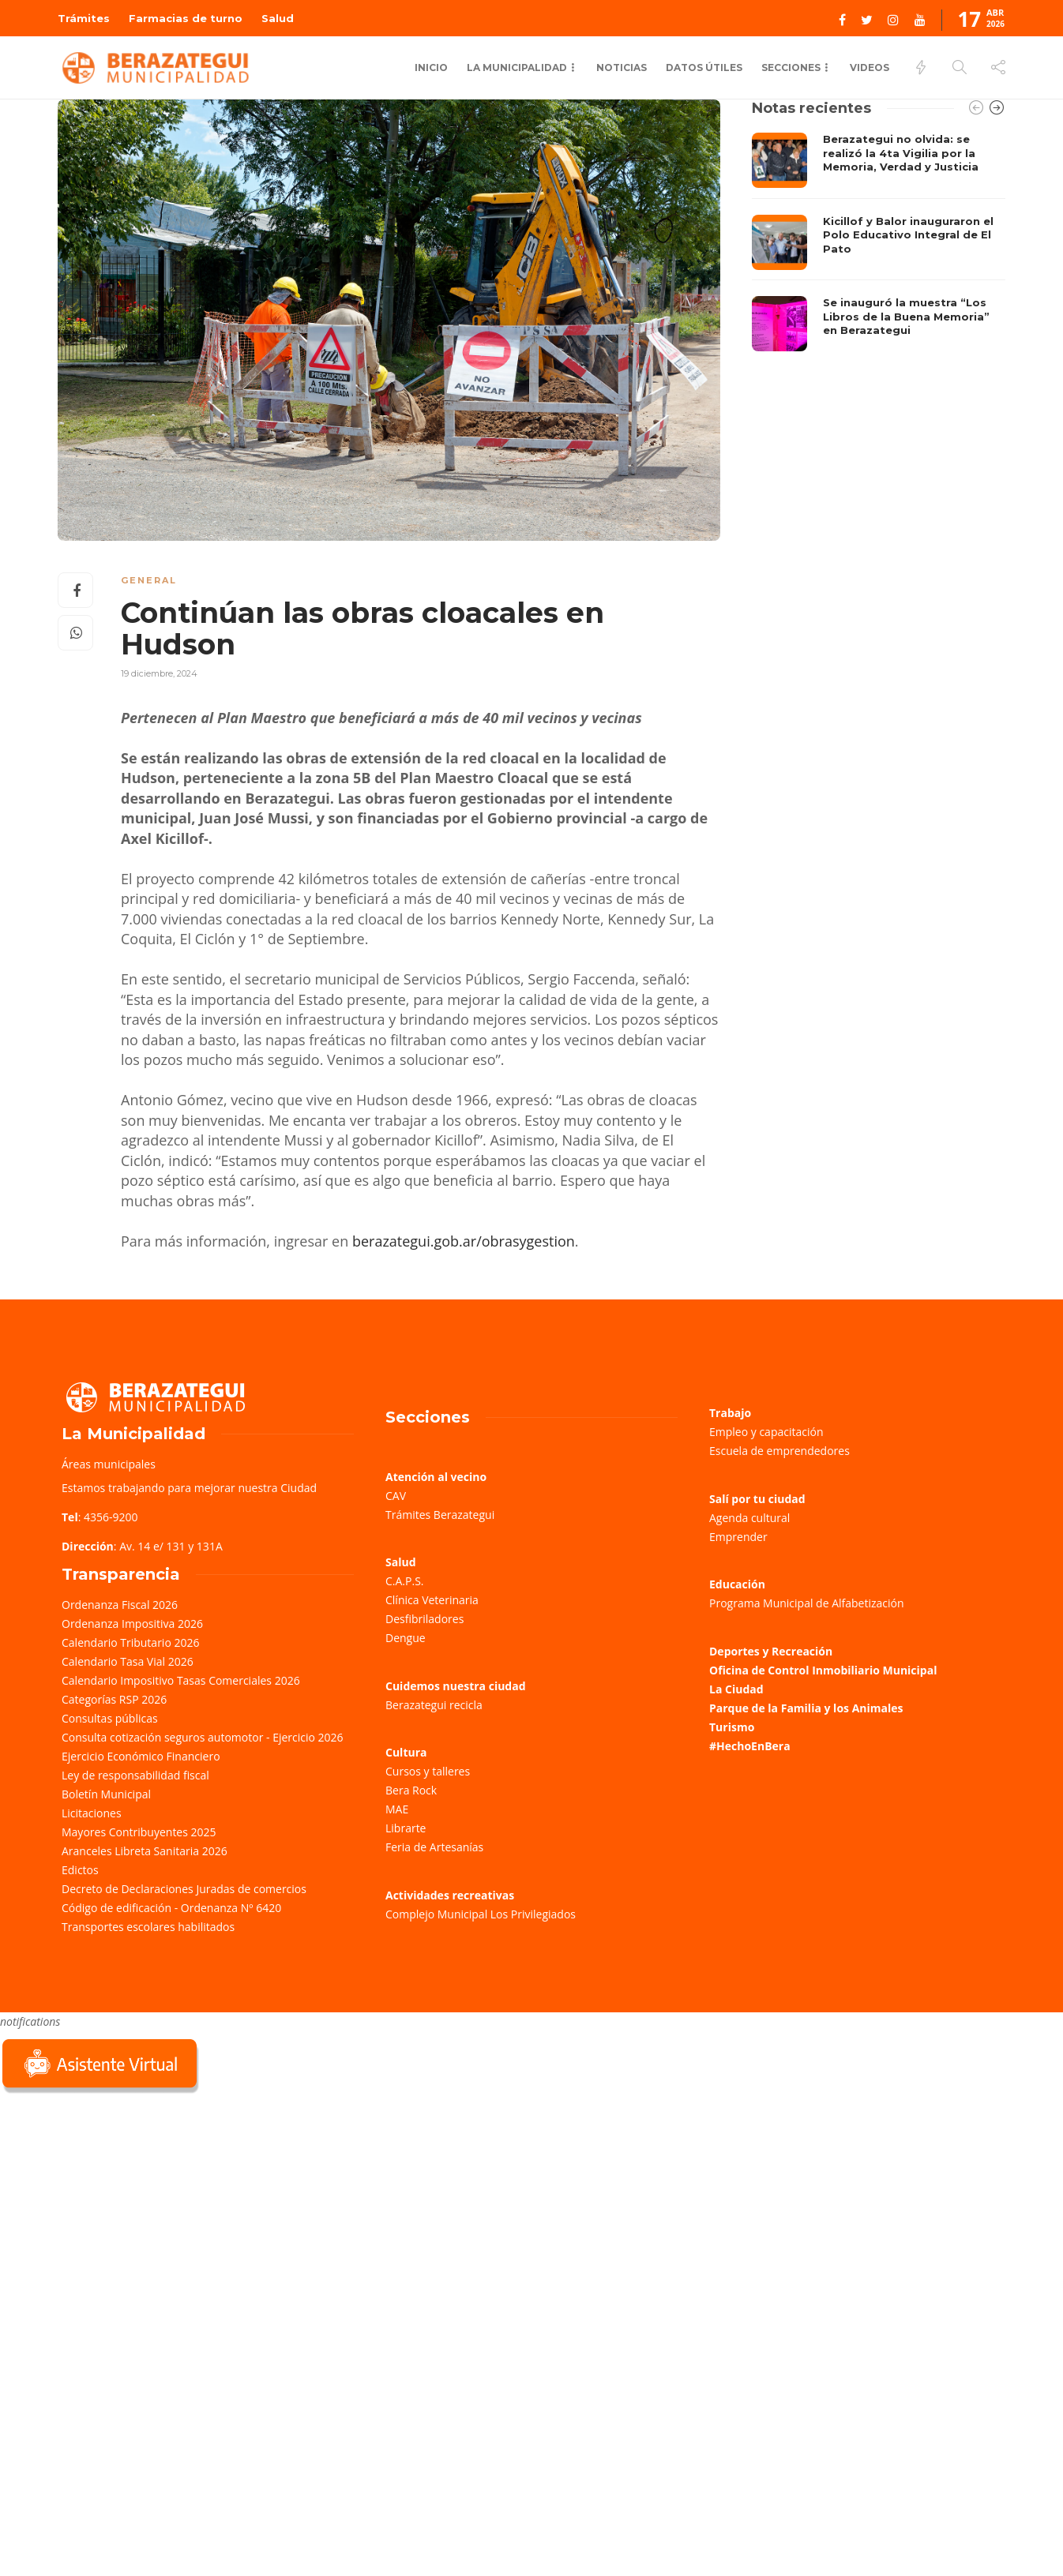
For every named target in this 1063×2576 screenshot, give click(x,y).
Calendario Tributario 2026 (130, 1642)
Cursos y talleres (427, 1771)
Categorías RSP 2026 (114, 1699)
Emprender (738, 1536)
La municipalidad (517, 67)
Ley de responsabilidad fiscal (135, 1775)
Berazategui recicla (434, 1704)
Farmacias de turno (185, 18)
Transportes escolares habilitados (148, 1926)
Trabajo (730, 1412)
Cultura (406, 1752)
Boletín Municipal (106, 1794)
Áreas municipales (109, 1464)
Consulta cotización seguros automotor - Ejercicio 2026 (203, 1737)
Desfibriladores (424, 1618)
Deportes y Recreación (770, 1651)
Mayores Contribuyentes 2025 (139, 1831)
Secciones (791, 67)
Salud (277, 18)
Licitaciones (92, 1812)
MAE (396, 1809)
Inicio (431, 67)
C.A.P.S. (404, 1580)
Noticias (621, 67)
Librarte (405, 1827)
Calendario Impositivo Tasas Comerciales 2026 (181, 1680)
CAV (395, 1495)
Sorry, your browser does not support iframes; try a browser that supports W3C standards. (118, 2208)
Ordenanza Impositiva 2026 (132, 1623)
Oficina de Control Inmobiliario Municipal (823, 1670)
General (149, 580)
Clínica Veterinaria (432, 1599)
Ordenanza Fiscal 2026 (120, 1604)
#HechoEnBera (750, 1745)
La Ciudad (736, 1689)
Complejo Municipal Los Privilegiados (480, 1914)
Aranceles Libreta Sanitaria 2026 (144, 1850)
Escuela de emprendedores (779, 1450)
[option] (878, 242)
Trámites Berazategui (439, 1514)
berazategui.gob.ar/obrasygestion (463, 1241)
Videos (869, 67)
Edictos (80, 1869)
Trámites (84, 18)
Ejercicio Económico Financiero (141, 1756)
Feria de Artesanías (434, 1846)
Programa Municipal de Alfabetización (806, 1602)
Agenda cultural (749, 1517)
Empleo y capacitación (766, 1431)
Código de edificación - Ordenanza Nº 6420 (171, 1907)
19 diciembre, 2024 (159, 673)
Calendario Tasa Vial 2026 (127, 1661)
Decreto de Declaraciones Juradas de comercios (184, 1888)
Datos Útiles (704, 67)
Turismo (731, 1726)
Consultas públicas (110, 1718)
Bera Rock (411, 1790)
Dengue (405, 1637)
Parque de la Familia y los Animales (806, 1707)
